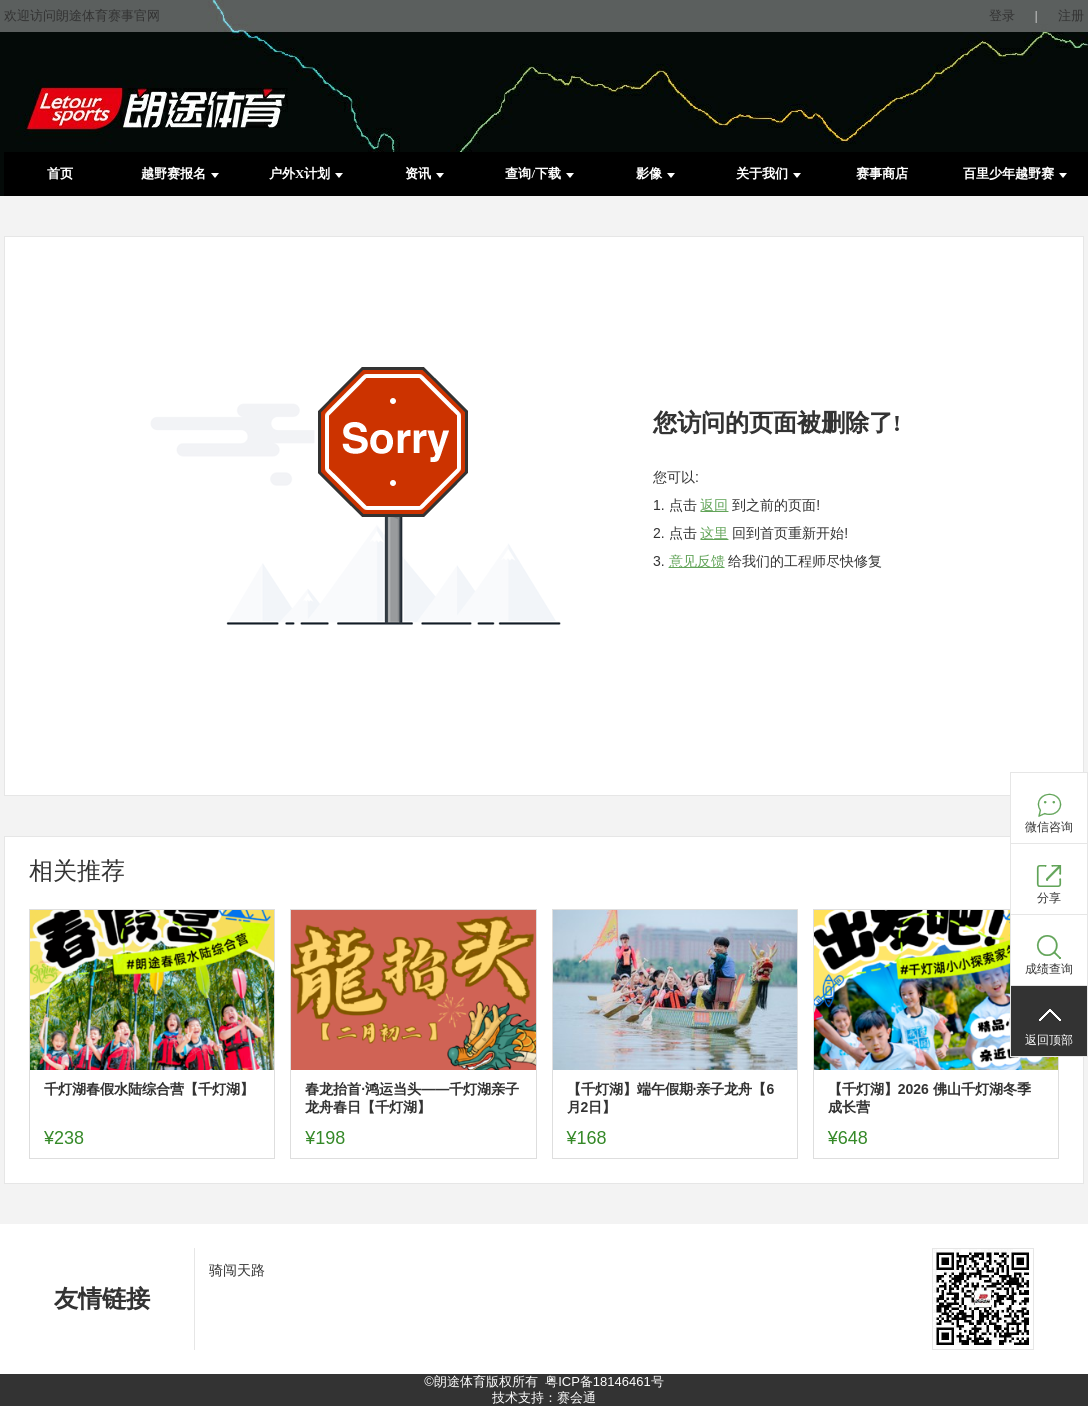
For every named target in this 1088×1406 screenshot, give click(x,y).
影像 (655, 173)
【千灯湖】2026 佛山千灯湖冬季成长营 (929, 1098)
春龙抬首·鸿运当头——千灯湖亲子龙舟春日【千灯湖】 (412, 1098)
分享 (1049, 898)
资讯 (424, 173)
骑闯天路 (237, 1270)
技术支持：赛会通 (544, 1397)
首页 (60, 173)
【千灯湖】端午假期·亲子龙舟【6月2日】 (671, 1098)
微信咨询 (1049, 827)
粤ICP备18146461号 (604, 1381)
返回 (714, 505)
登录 (1002, 15)
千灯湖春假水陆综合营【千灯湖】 (149, 1089)
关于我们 (768, 173)
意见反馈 (697, 561)
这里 (714, 533)
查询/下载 (539, 173)
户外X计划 (306, 173)
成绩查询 (1049, 969)
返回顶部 (1049, 1040)
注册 (1071, 15)
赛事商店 (882, 173)
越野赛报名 (180, 173)
